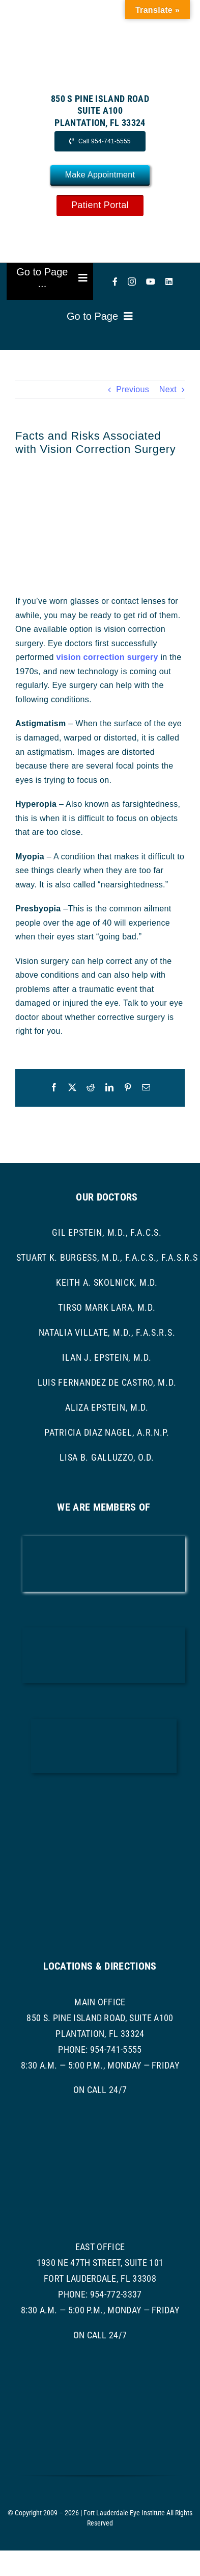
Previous (132, 389)
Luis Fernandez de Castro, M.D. (107, 1382)
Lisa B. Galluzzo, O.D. (107, 1457)
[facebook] (115, 281)
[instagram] (132, 281)
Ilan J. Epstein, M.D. (106, 1357)
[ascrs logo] (104, 1722)
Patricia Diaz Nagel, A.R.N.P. (106, 1432)
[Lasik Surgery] (100, 521)
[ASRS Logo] (103, 1802)
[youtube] (150, 281)
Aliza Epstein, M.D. (107, 1407)
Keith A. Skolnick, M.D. (107, 1282)
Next (168, 389)
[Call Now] (99, 141)
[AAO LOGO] (103, 1540)
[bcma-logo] (103, 1631)
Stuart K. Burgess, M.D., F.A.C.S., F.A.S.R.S (107, 1257)
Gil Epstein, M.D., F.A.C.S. (106, 1232)
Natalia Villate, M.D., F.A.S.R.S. (107, 1332)
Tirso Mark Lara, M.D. (106, 1307)
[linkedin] (169, 281)
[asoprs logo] (103, 1862)
